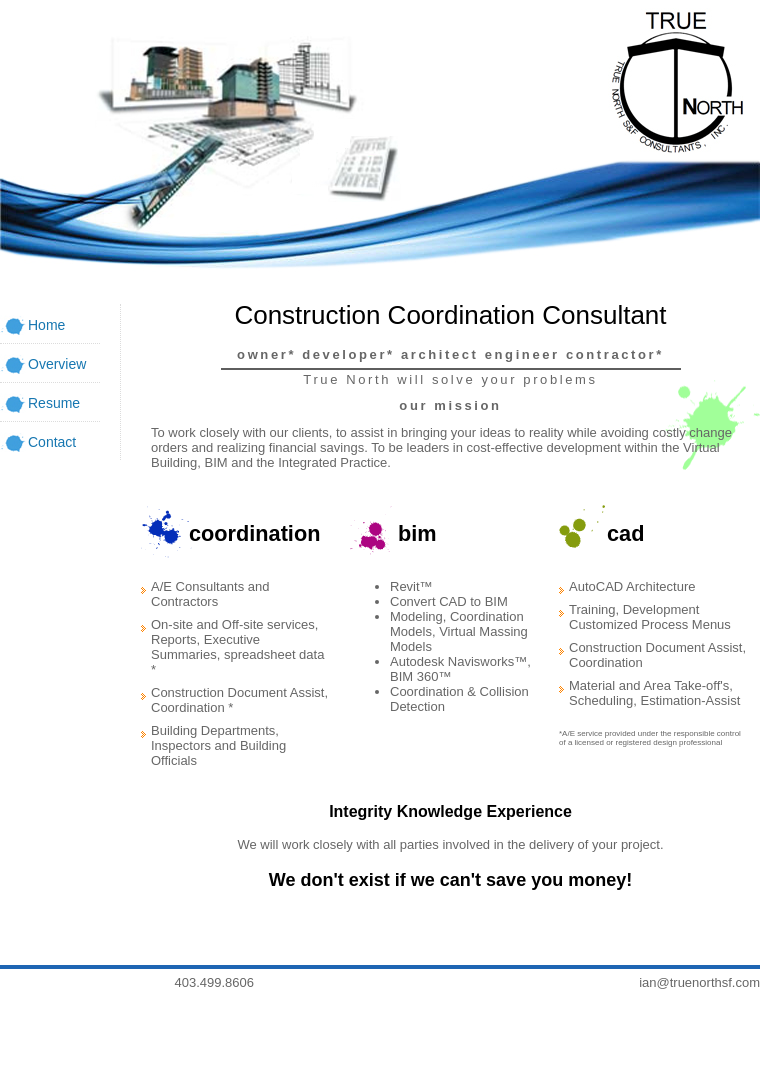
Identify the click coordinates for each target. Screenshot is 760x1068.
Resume (54, 403)
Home (46, 325)
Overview (57, 364)
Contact (52, 442)
